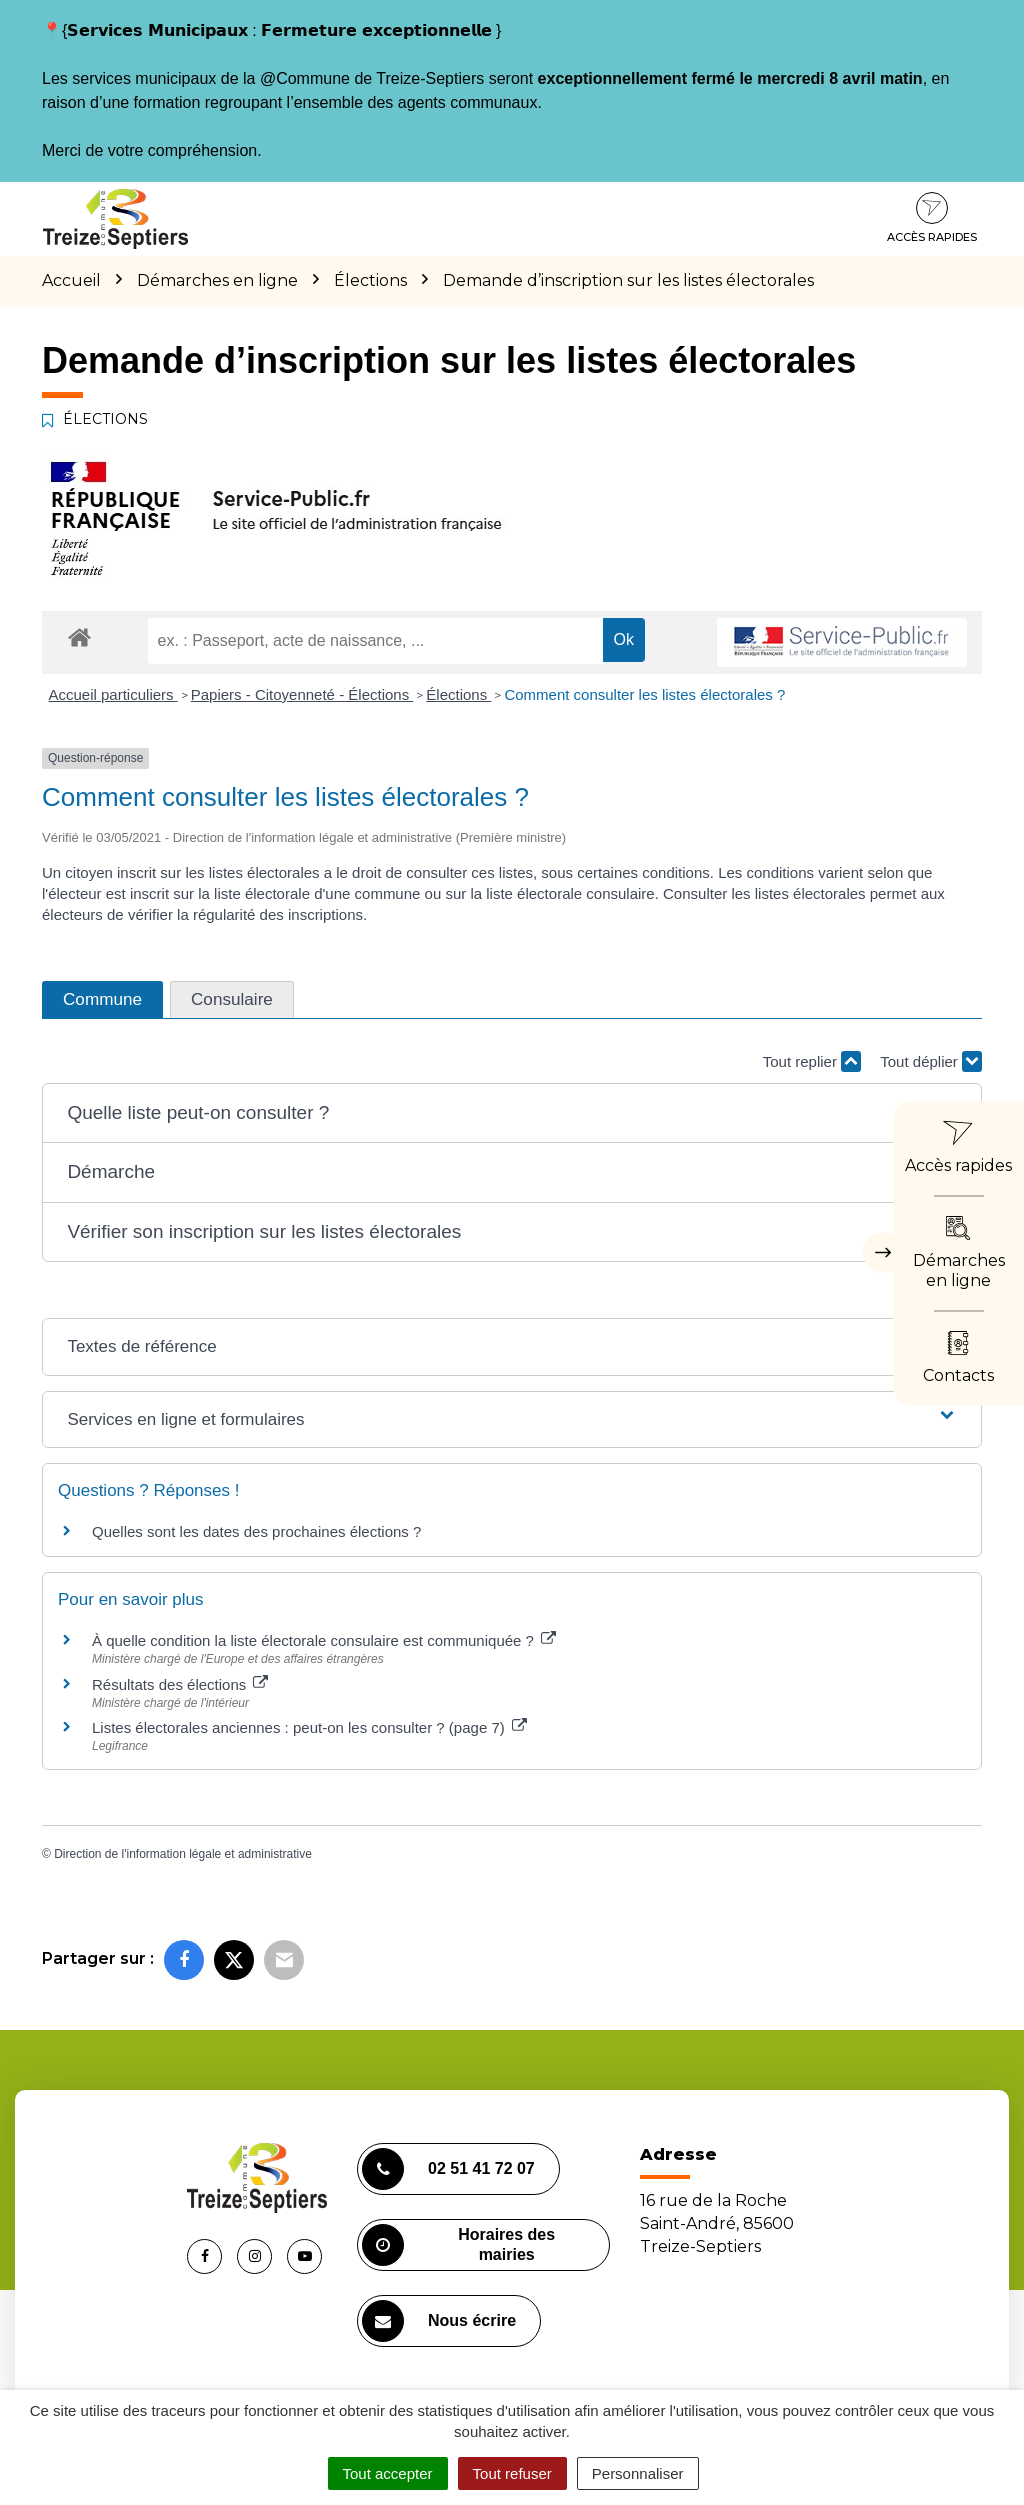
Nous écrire (439, 2321)
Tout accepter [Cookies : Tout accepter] (388, 2473)
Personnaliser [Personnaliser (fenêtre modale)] (638, 2473)
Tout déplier (931, 1061)
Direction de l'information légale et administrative (183, 1854)
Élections (458, 694)
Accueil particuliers (113, 694)
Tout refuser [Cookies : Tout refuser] (512, 2473)
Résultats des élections (180, 1684)
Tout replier (812, 1061)
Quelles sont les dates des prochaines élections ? (256, 1531)
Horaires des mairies (458, 2245)
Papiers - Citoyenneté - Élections (302, 694)
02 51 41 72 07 (448, 2169)
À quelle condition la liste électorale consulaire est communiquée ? (324, 1640)
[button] (511, 1113)
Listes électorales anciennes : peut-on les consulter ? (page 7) (309, 1727)
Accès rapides (932, 218)
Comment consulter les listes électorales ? (644, 694)
